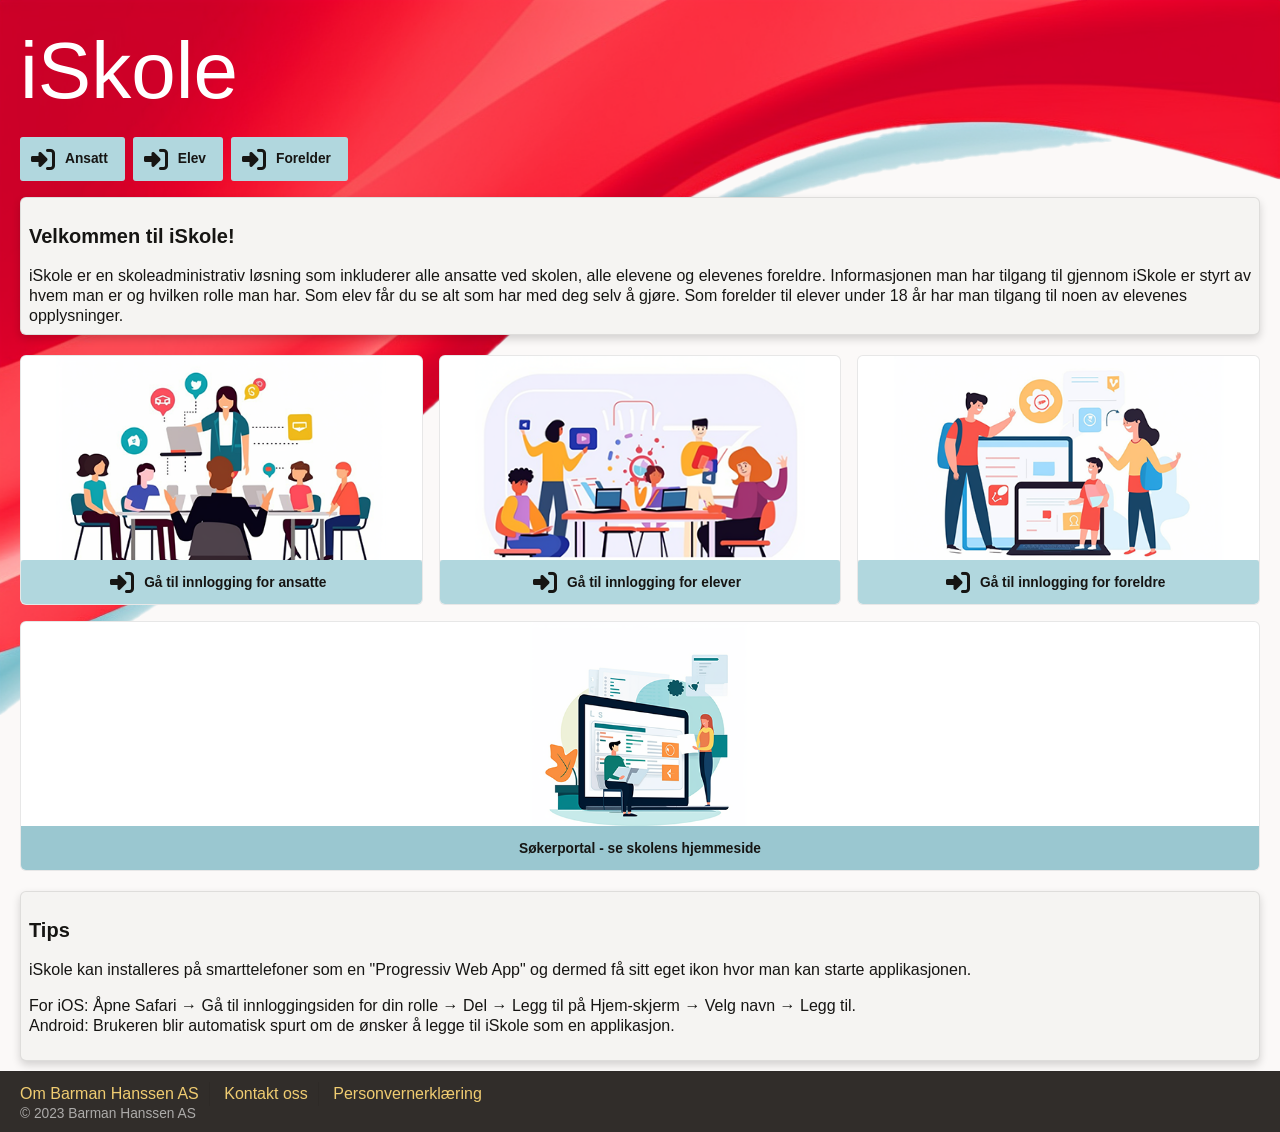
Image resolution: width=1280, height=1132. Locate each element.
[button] (221, 480)
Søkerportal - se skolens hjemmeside (640, 848)
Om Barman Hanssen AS (109, 1093)
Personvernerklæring (407, 1093)
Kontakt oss (266, 1093)
